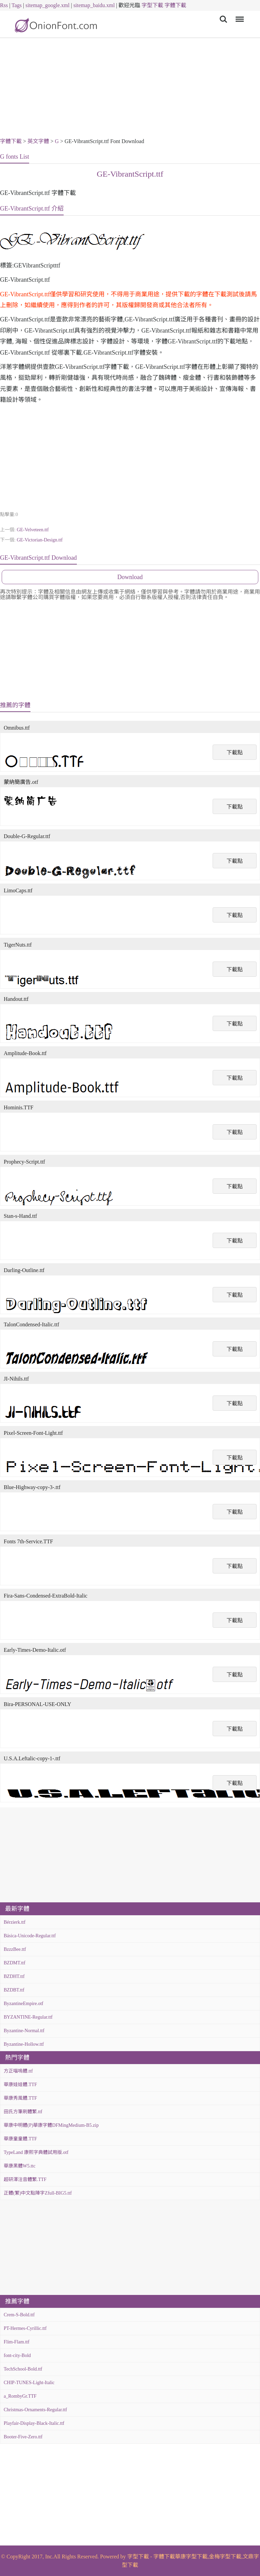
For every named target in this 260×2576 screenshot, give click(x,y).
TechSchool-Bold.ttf (23, 2369)
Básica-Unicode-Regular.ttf (30, 1935)
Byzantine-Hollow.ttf (24, 2044)
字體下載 (175, 5)
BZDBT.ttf (14, 1990)
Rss (4, 5)
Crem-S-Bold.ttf (19, 2314)
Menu (238, 16)
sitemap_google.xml (47, 5)
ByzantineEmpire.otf (23, 2003)
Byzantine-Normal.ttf (24, 2030)
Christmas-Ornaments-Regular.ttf (35, 2409)
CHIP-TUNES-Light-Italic (29, 2382)
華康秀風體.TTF (20, 2098)
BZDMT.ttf (14, 1962)
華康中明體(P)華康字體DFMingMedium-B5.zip (51, 2125)
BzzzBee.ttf (15, 1949)
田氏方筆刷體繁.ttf (23, 2111)
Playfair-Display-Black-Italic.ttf (34, 2423)
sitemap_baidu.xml (94, 5)
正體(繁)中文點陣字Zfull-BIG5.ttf (38, 2193)
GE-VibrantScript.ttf (130, 174)
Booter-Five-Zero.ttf (23, 2436)
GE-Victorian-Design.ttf (40, 539)
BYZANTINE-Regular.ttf (28, 2017)
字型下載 (152, 5)
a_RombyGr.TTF (20, 2396)
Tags (17, 5)
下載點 (234, 752)
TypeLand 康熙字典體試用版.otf (36, 2152)
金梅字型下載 (225, 2556)
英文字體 (38, 141)
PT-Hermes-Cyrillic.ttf (25, 2328)
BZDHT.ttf (14, 1976)
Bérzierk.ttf (14, 1922)
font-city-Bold (17, 2355)
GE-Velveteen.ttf (32, 529)
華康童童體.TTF (20, 2138)
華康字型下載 (191, 2556)
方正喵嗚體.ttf (18, 2071)
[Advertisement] (130, 88)
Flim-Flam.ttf (16, 2341)
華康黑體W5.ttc (20, 2165)
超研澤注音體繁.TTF (25, 2179)
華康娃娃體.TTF (20, 2084)
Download (130, 577)
